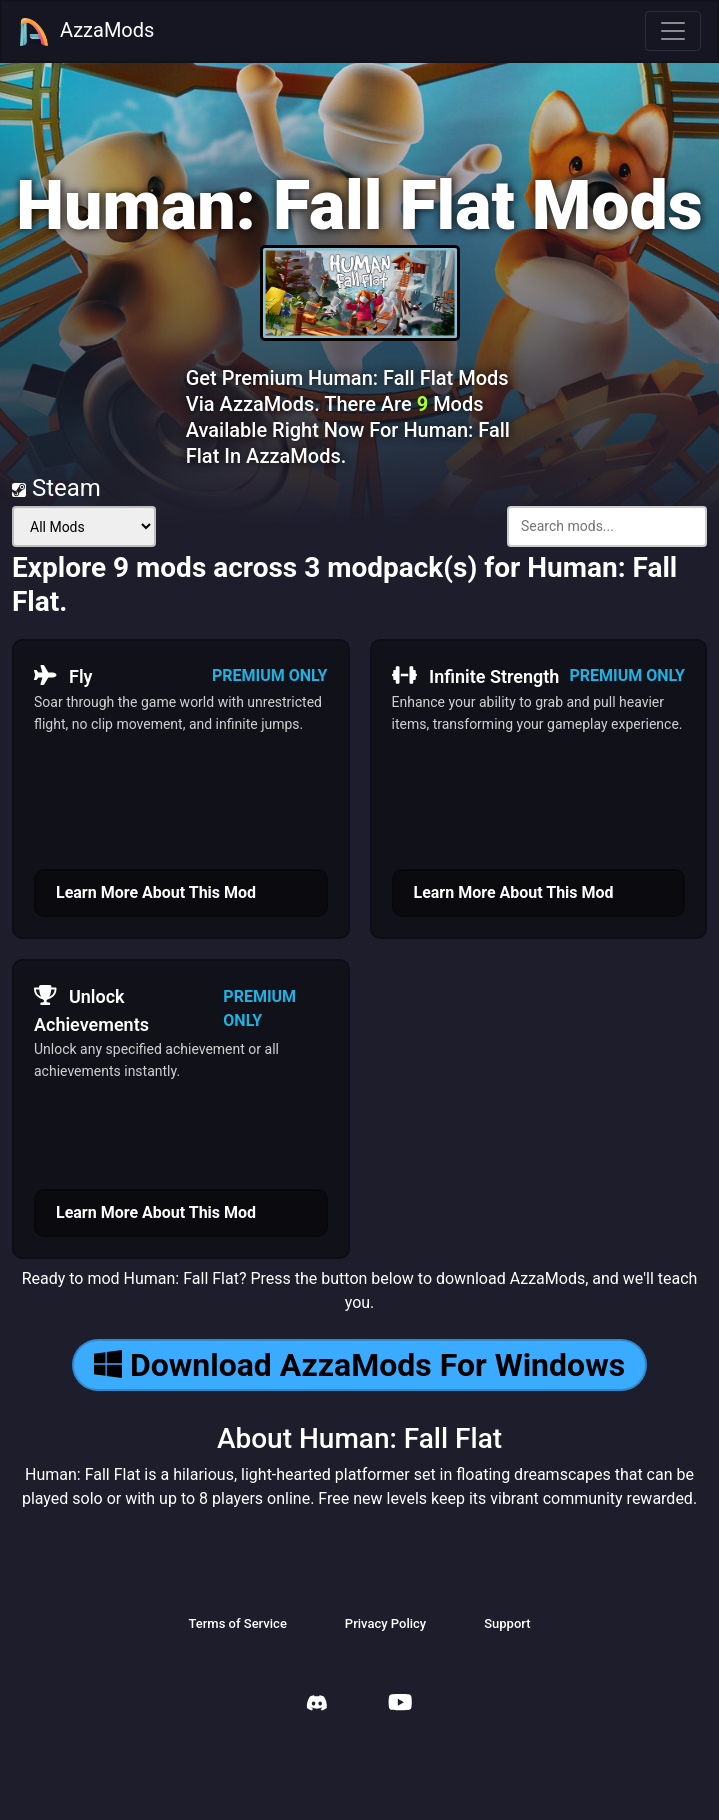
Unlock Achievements (91, 1008)
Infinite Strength (476, 676)
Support (507, 1623)
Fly (63, 676)
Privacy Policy (385, 1623)
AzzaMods (86, 32)
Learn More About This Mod (156, 892)
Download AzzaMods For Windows (359, 1365)
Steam (56, 488)
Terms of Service (237, 1623)
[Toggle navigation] (673, 31)
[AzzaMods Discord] (317, 1705)
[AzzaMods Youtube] (400, 1704)
